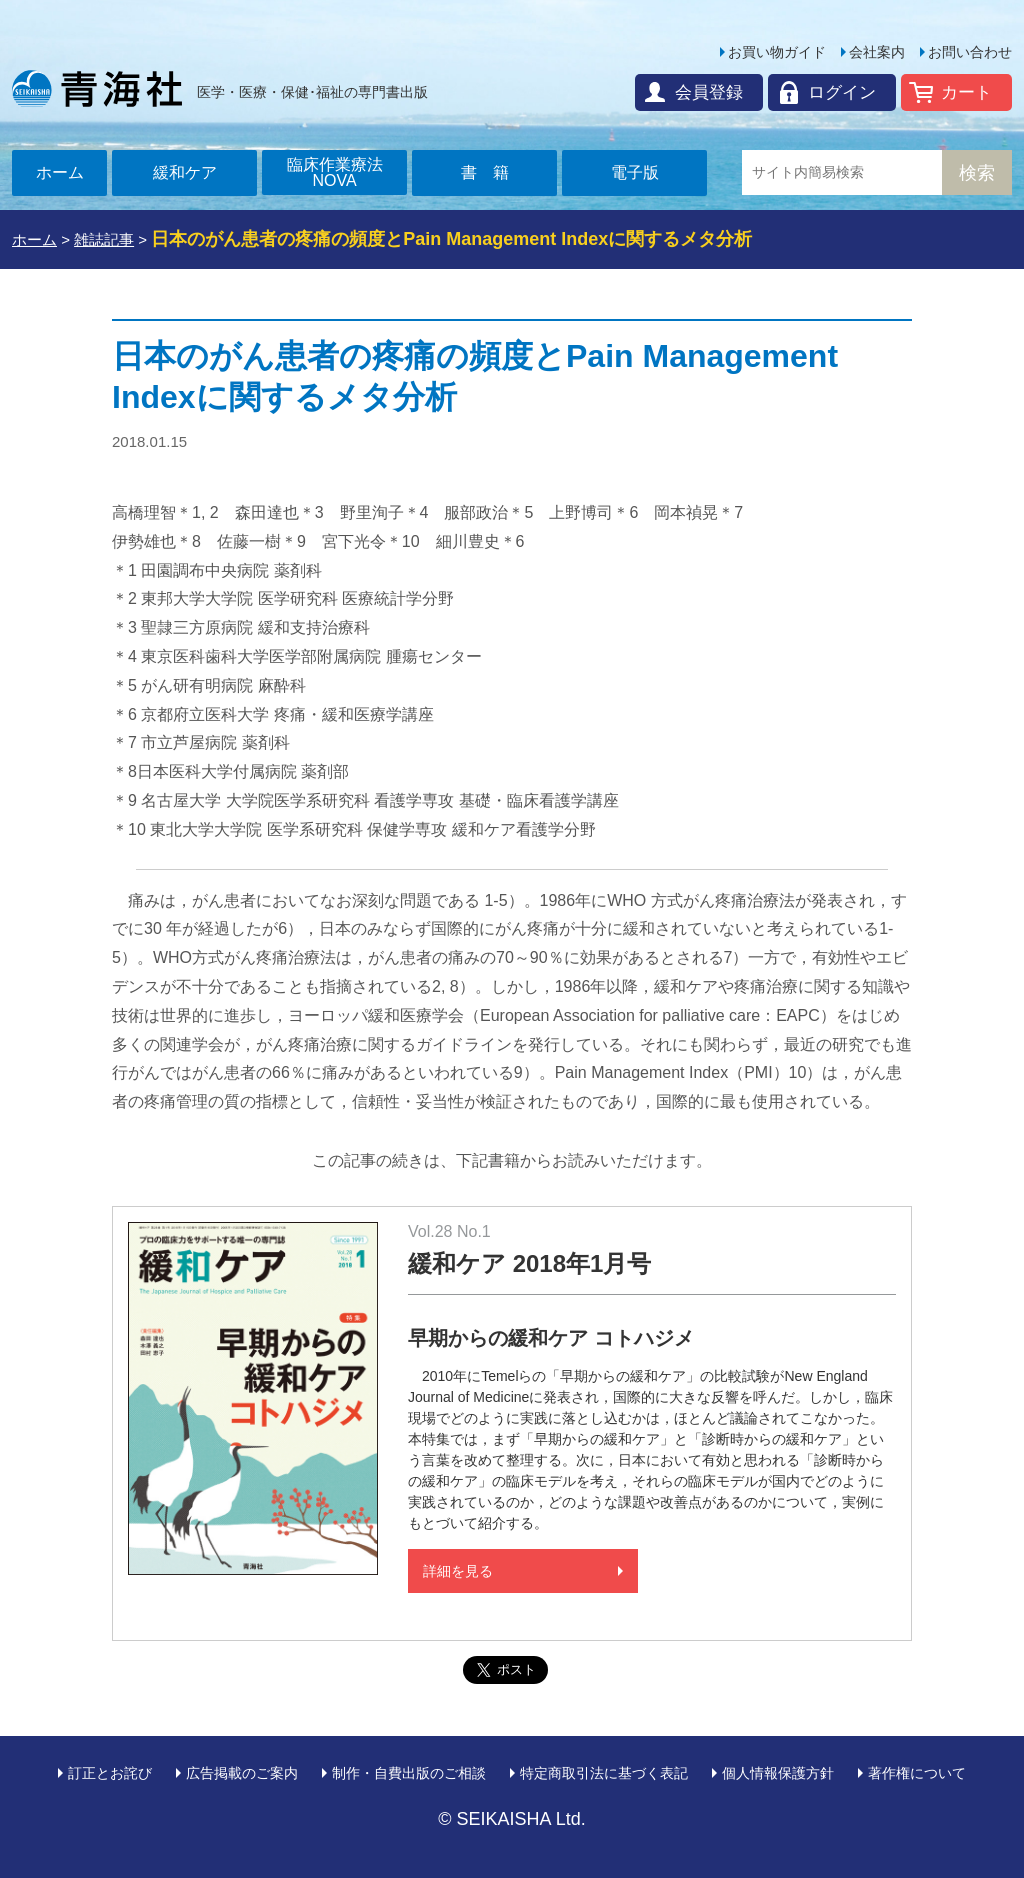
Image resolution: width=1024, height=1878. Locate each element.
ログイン (842, 92)
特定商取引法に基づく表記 (604, 1773)
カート (966, 92)
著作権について (917, 1773)
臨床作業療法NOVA (335, 172)
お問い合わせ (970, 52)
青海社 (97, 88)
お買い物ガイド (777, 52)
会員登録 (709, 92)
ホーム (60, 172)
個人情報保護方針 (778, 1773)
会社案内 (877, 52)
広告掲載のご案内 (242, 1773)
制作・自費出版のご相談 (409, 1773)
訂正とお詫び (110, 1773)
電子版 (635, 172)
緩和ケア (185, 172)
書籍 (493, 172)
